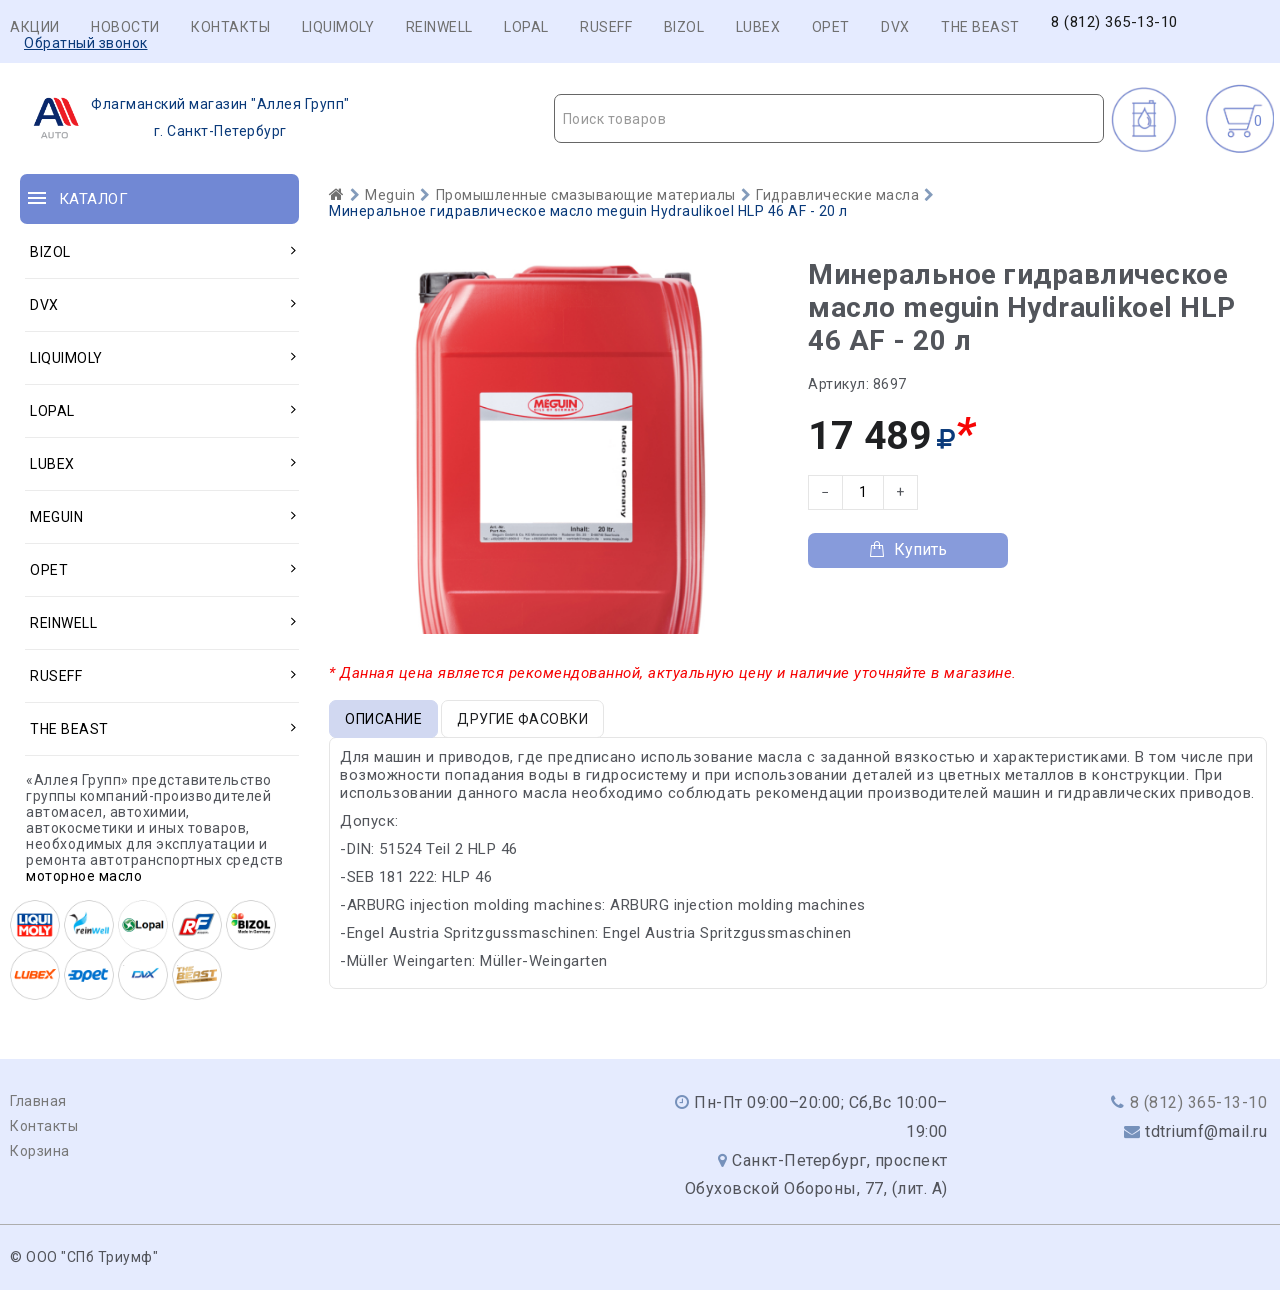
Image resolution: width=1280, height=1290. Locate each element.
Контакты (230, 27)
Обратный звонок (86, 43)
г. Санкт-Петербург (185, 118)
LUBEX (758, 27)
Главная (38, 1101)
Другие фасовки (522, 719)
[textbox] (829, 119)
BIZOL (684, 27)
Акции (35, 27)
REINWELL (439, 27)
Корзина (40, 1151)
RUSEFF (606, 27)
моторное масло (84, 876)
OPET (831, 27)
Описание (383, 719)
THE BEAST (980, 27)
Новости (125, 27)
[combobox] (829, 118)
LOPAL (526, 27)
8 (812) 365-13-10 (1114, 22)
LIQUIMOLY (338, 27)
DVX (895, 27)
